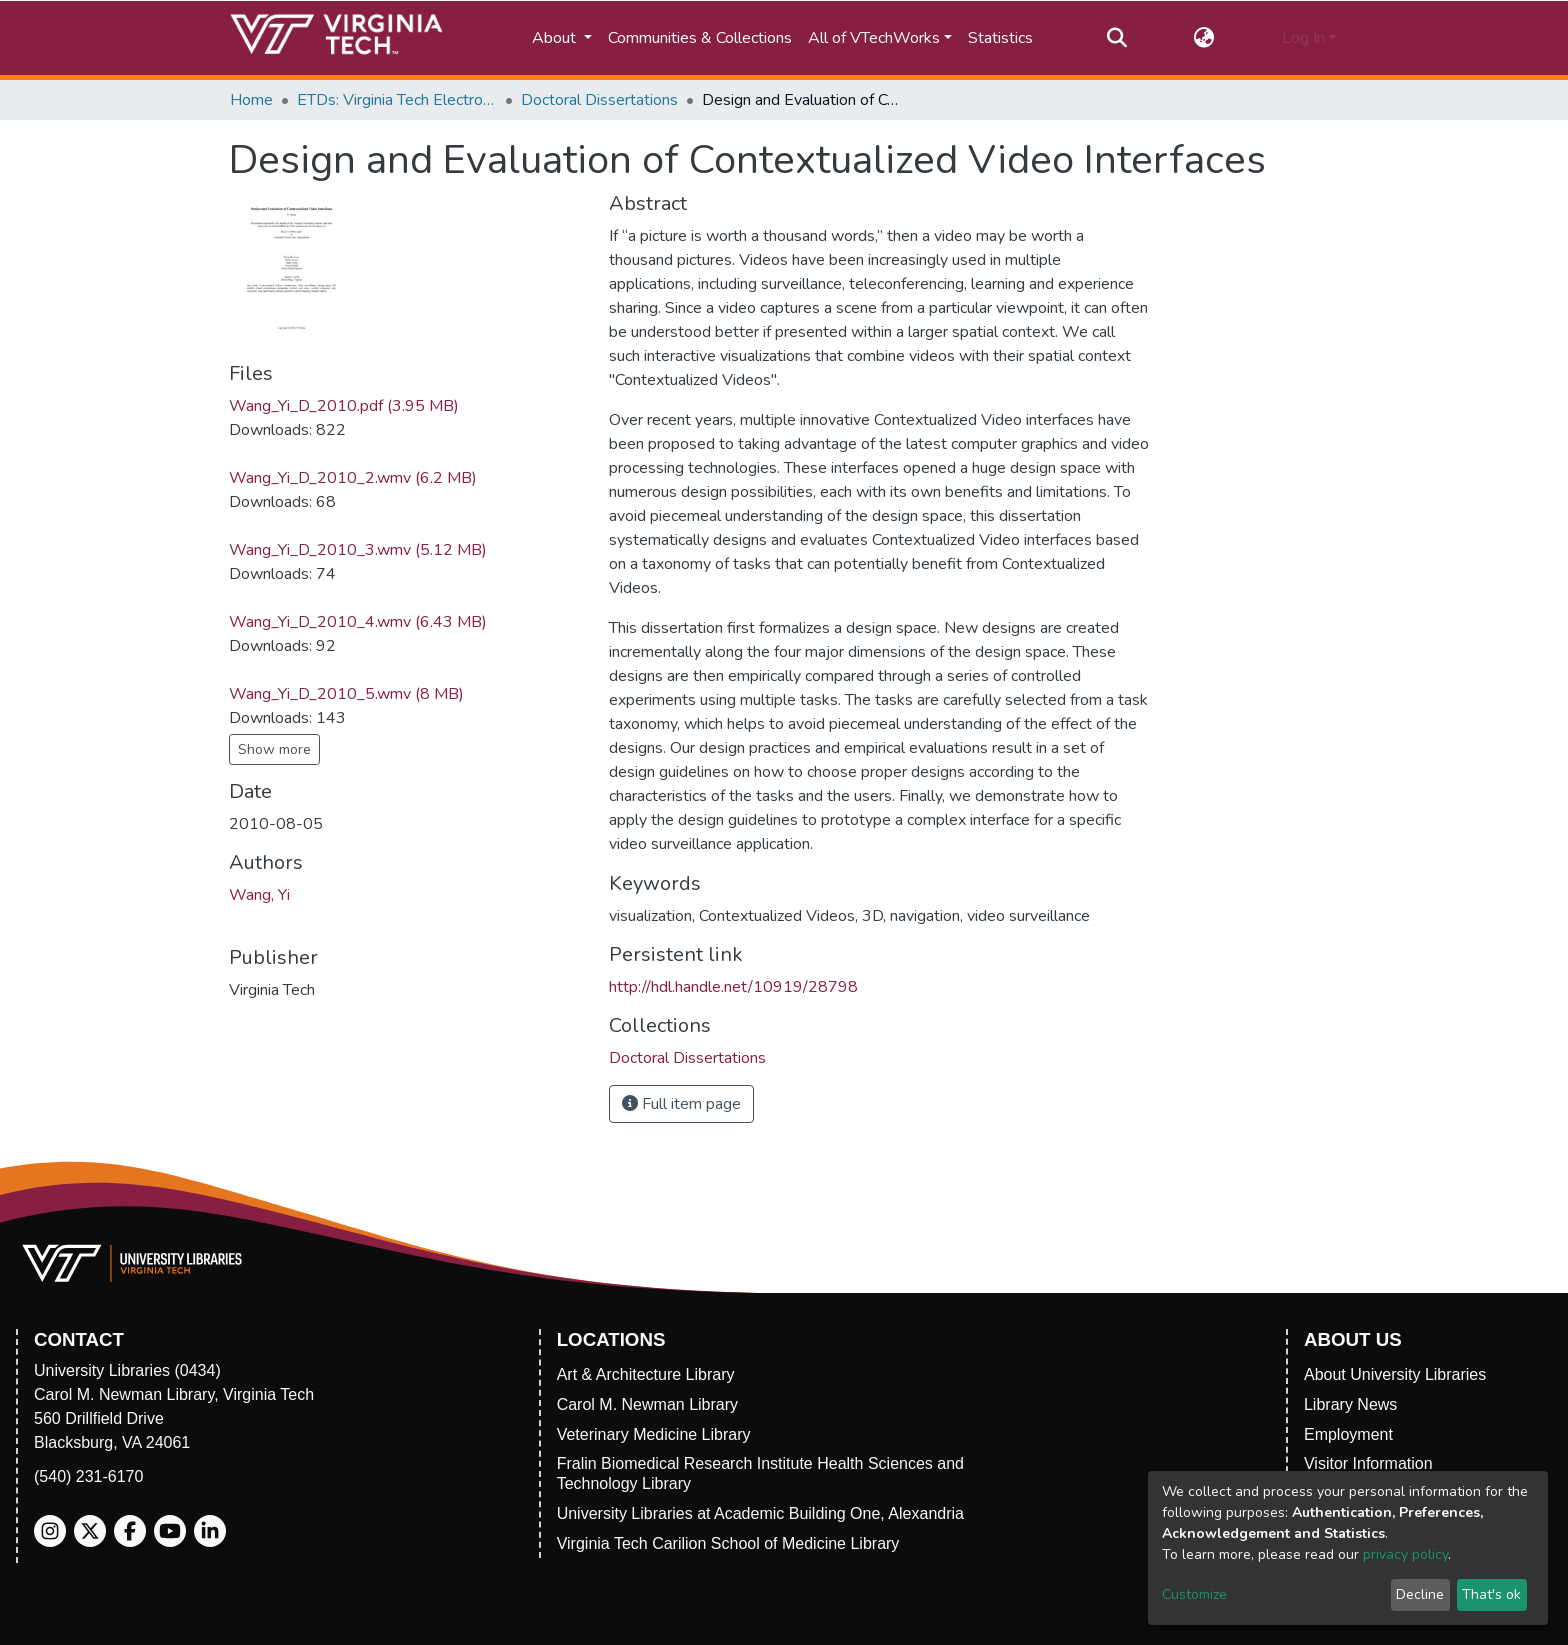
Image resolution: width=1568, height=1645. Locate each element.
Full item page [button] (681, 1104)
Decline (1420, 1594)
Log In (1303, 38)
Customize (1194, 1594)
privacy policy (1405, 1554)
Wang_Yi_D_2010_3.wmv (358, 550)
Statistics (1000, 38)
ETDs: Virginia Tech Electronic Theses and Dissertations (397, 100)
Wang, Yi (259, 895)
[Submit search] (1116, 38)
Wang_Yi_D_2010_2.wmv (353, 478)
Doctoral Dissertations (599, 100)
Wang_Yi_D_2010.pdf (344, 406)
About (556, 38)
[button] (1204, 38)
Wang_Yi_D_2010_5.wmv (346, 694)
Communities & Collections (700, 38)
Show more (274, 749)
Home (251, 100)
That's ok (1491, 1594)
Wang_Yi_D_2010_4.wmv (358, 622)
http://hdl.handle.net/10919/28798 (733, 987)
